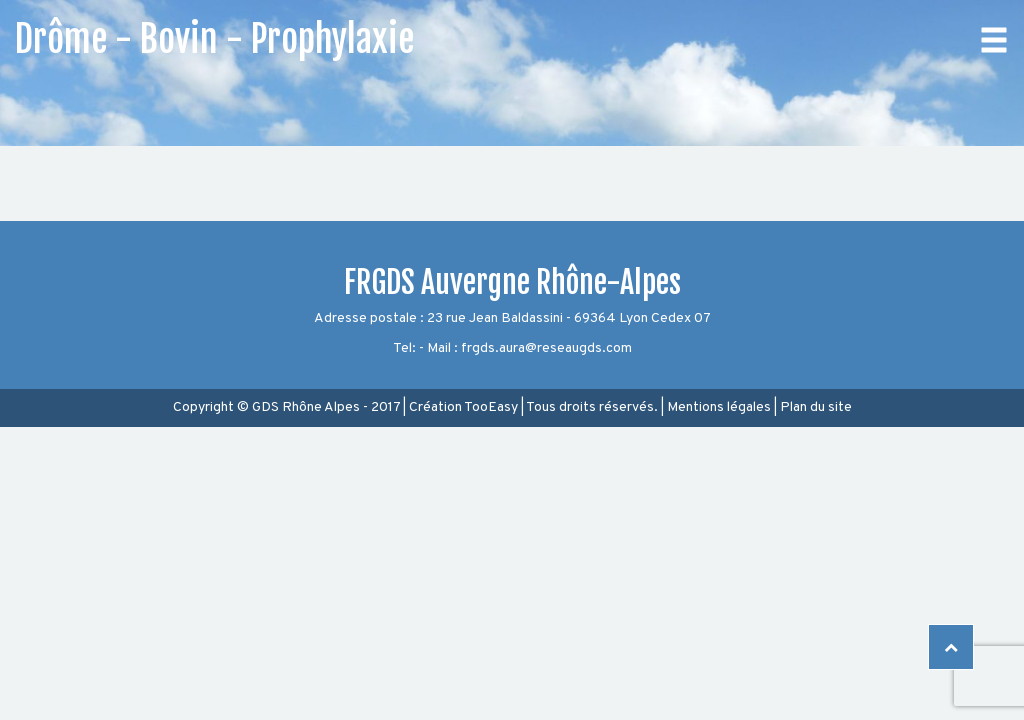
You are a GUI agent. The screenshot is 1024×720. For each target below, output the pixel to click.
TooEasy (491, 407)
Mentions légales (719, 407)
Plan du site (816, 407)
